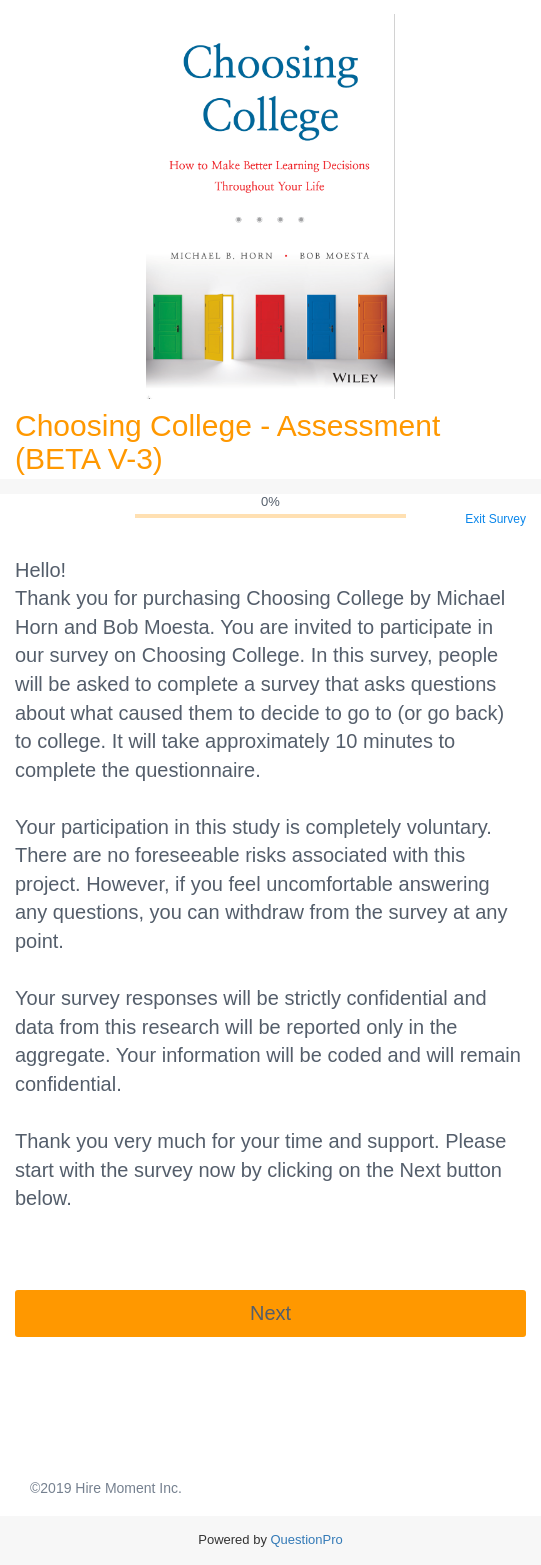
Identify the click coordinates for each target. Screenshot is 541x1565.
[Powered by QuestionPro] (307, 1539)
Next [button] (270, 1313)
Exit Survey (495, 519)
